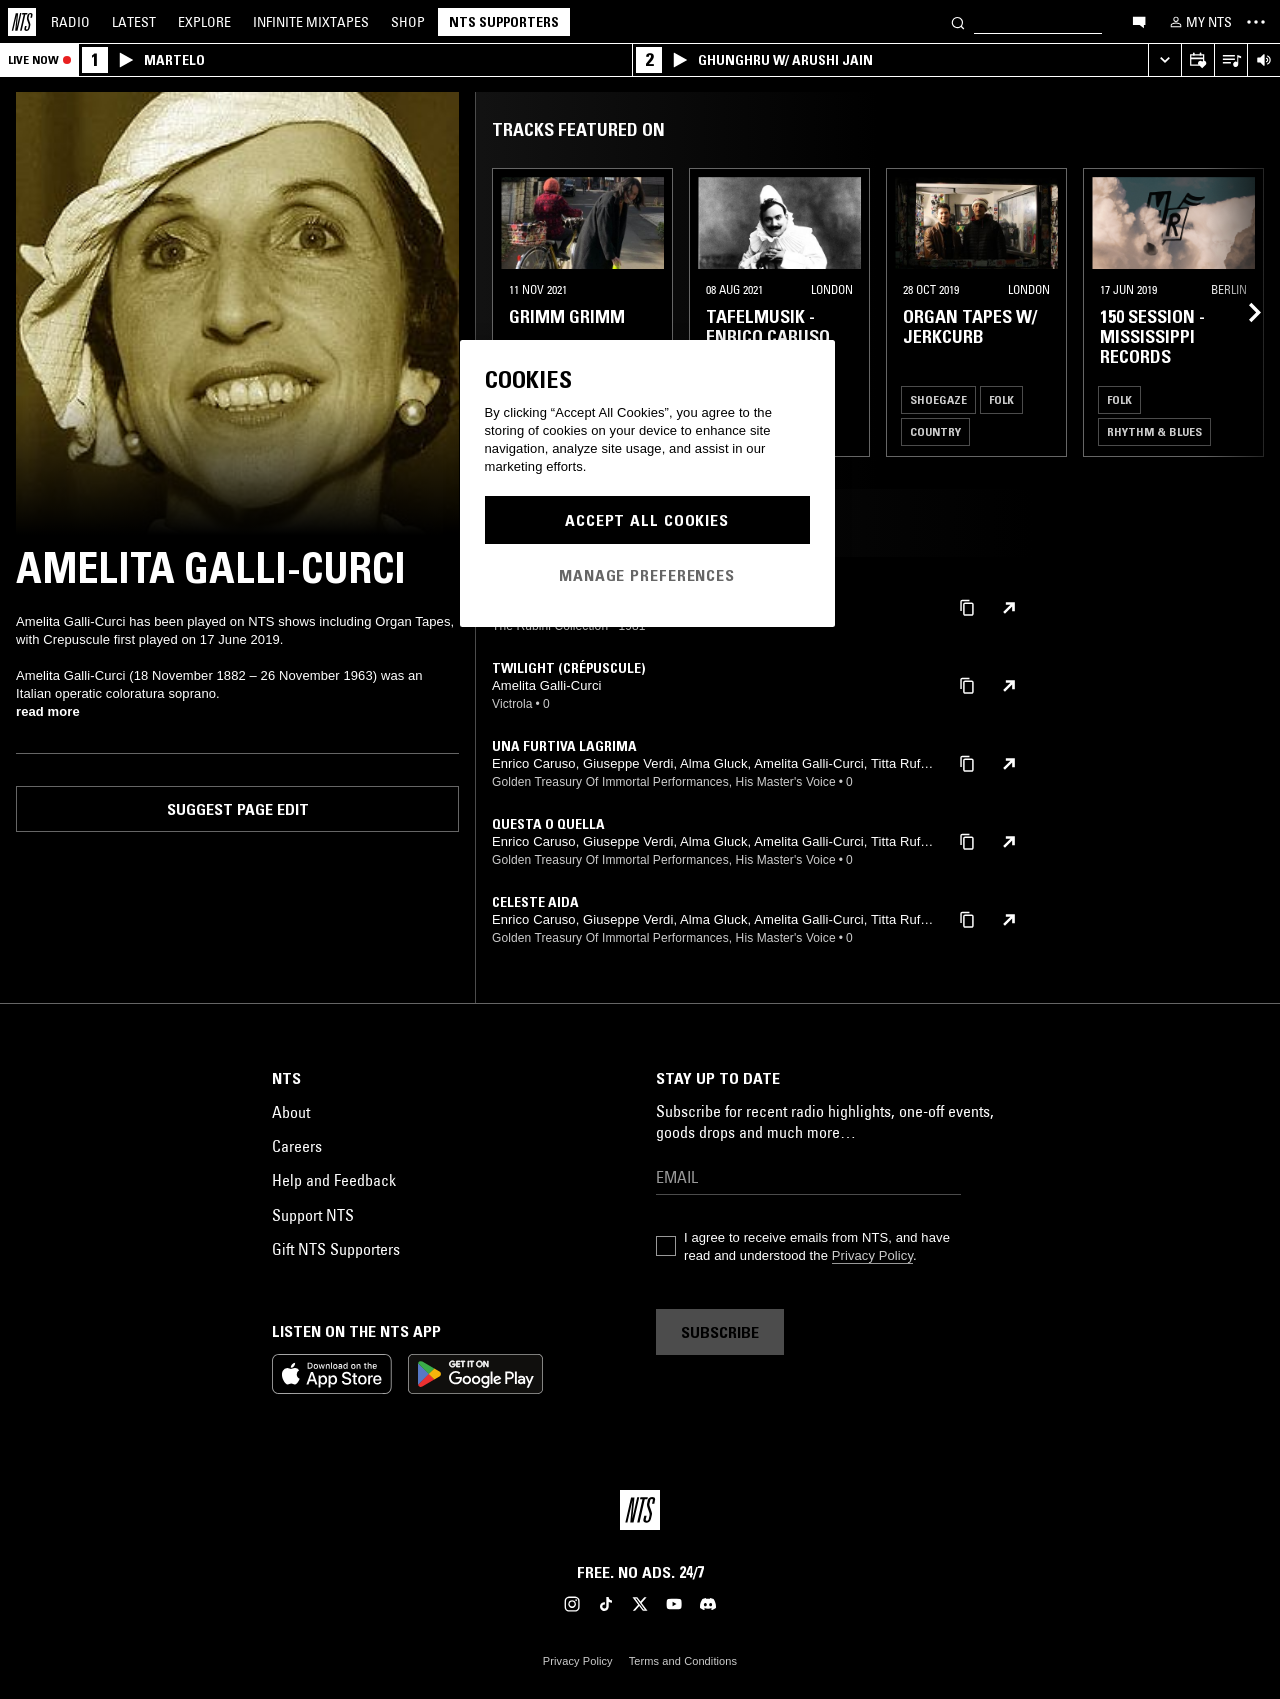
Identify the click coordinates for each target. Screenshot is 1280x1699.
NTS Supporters (504, 22)
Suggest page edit (238, 809)
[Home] (22, 22)
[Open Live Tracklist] (1230, 60)
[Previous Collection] (1242, 312)
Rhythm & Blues (1154, 431)
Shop (408, 22)
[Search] (958, 21)
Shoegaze (938, 399)
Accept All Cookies (647, 520)
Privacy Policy (872, 1255)
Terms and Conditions (683, 1661)
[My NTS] (1199, 22)
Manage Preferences (647, 575)
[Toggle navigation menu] (1256, 22)
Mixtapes (311, 22)
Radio (70, 22)
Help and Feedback (334, 1180)
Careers (297, 1146)
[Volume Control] (1263, 60)
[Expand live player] (1164, 60)
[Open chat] (1139, 21)
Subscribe (720, 1332)
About (291, 1112)
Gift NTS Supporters (336, 1249)
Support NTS (313, 1215)
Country (935, 431)
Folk (1001, 399)
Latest (134, 22)
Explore (204, 22)
